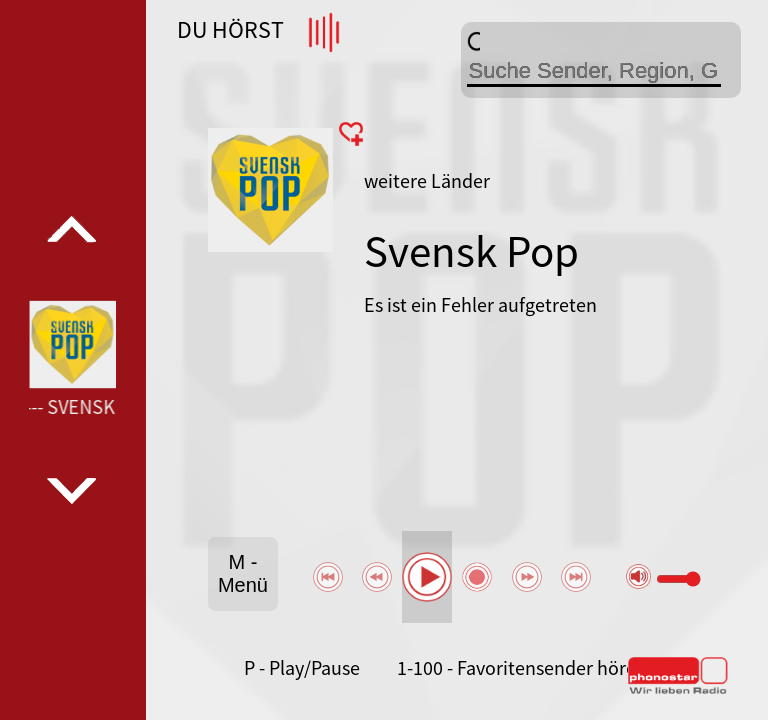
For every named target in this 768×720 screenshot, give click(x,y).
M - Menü (243, 573)
